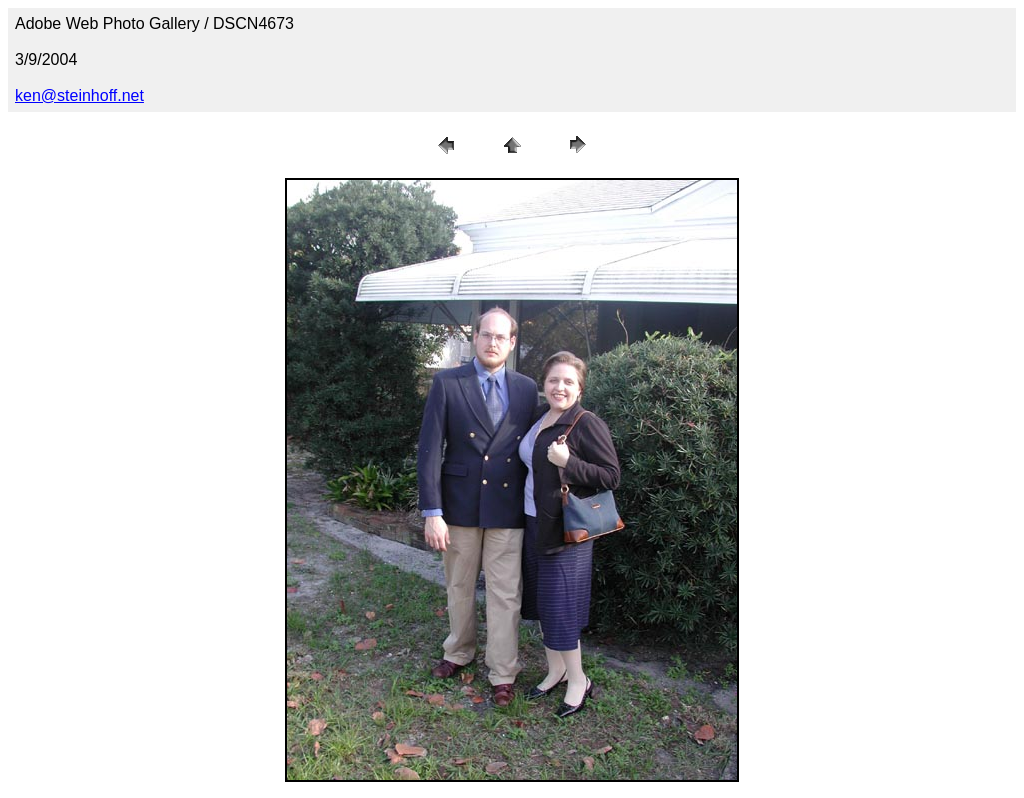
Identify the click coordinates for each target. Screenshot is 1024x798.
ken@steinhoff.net (79, 95)
